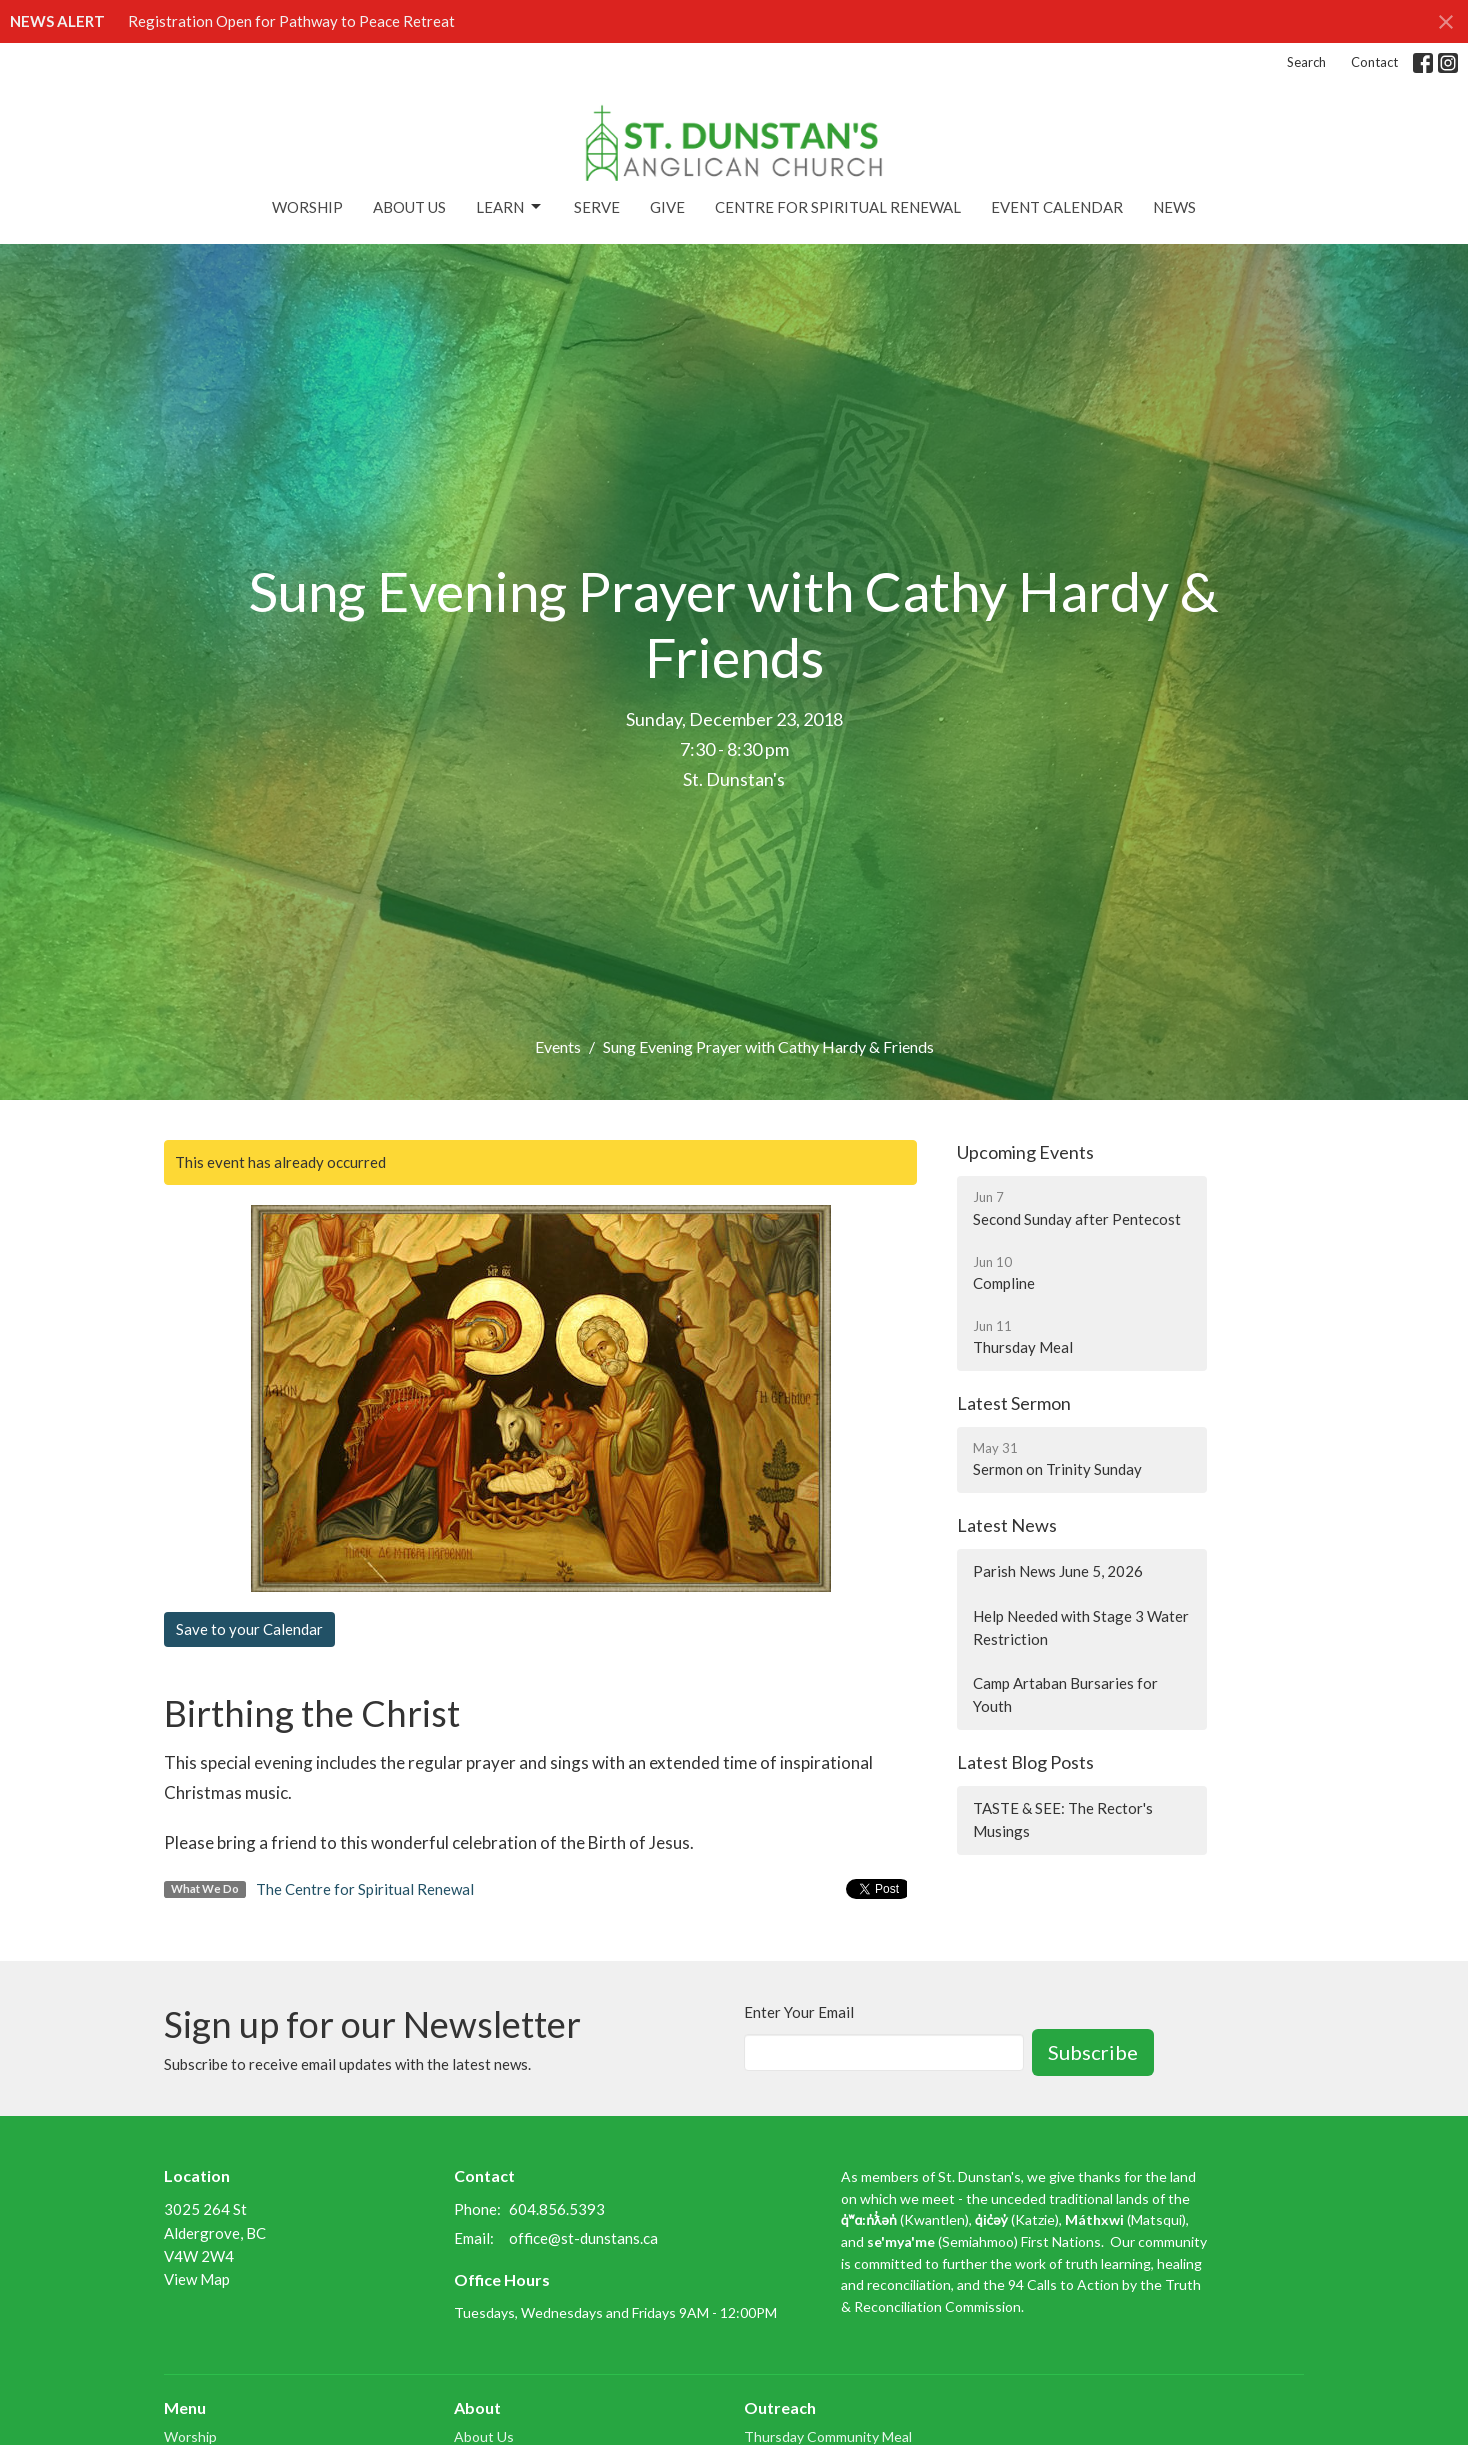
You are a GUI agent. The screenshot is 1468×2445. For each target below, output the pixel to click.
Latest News (1007, 1525)
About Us (409, 207)
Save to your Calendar (249, 1629)
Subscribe (1093, 2052)
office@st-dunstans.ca (583, 2238)
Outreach (780, 2407)
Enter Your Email (799, 2012)
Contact (1374, 62)
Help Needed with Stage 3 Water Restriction (1081, 1627)
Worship (307, 207)
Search (1306, 62)
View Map (197, 2279)
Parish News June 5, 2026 (1058, 1571)
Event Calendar (1057, 207)
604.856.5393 (557, 2209)
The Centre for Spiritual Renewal (365, 1889)
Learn (510, 207)
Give (667, 207)
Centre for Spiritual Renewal (838, 207)
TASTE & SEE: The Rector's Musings (1063, 1819)
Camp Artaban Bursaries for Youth (1065, 1694)
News (1174, 207)
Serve (597, 207)
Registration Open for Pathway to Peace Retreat (291, 21)
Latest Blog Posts (1025, 1762)
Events (558, 1046)
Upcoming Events (1025, 1152)
